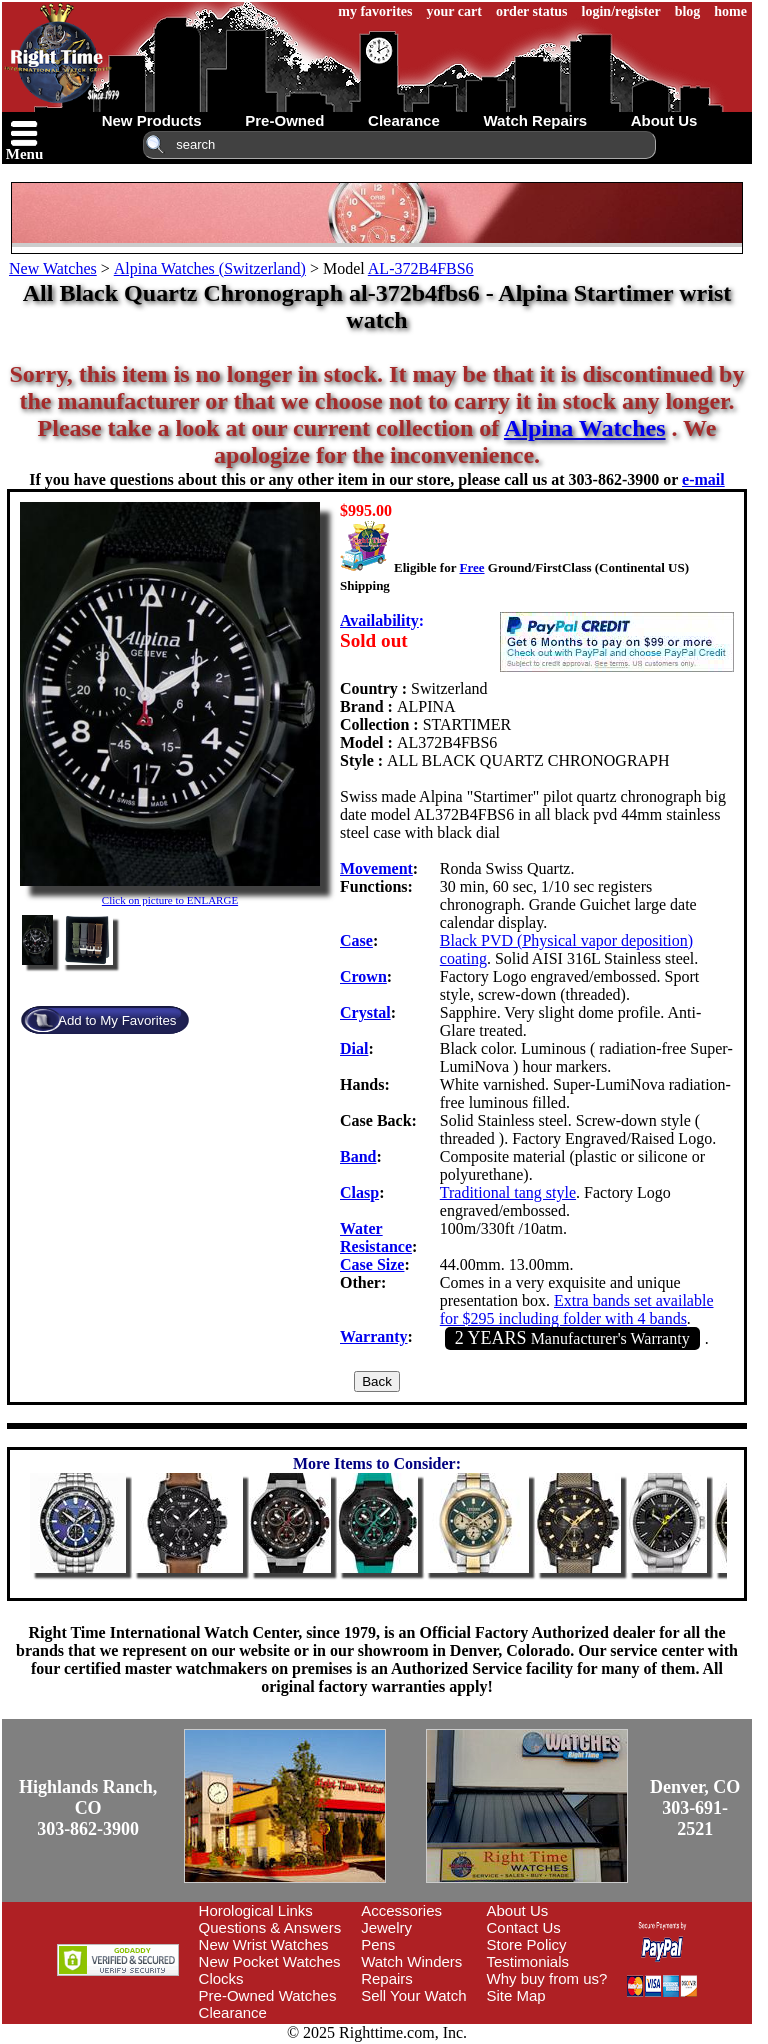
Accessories (401, 1910)
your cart (454, 11)
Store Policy (527, 1944)
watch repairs (535, 120)
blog (688, 11)
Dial (354, 1048)
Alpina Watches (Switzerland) (210, 268)
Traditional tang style (508, 1192)
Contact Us (524, 1927)
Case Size (372, 1264)
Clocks (221, 1978)
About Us (518, 1910)
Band (358, 1156)
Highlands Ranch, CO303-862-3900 (88, 1808)
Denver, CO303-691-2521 (695, 1808)
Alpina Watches (585, 428)
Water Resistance (376, 1237)
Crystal (365, 1012)
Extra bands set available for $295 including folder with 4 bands (577, 1309)
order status (532, 11)
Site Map (516, 1995)
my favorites (375, 11)
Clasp (359, 1192)
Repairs (387, 1978)
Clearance (233, 2012)
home (730, 11)
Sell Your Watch (413, 1995)
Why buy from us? (547, 1978)
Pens (378, 1944)
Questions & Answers (270, 1927)
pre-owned (284, 120)
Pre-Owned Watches (268, 1995)
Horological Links (256, 1910)
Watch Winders (411, 1961)
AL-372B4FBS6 (421, 268)
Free (471, 567)
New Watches (53, 268)
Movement (376, 868)
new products (152, 120)
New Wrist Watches (264, 1944)
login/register (621, 11)
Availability (379, 620)
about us (664, 120)
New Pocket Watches (270, 1961)
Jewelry (386, 1927)
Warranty (374, 1336)
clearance (404, 120)
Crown (363, 976)
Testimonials (528, 1961)
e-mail (703, 479)
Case (356, 940)
